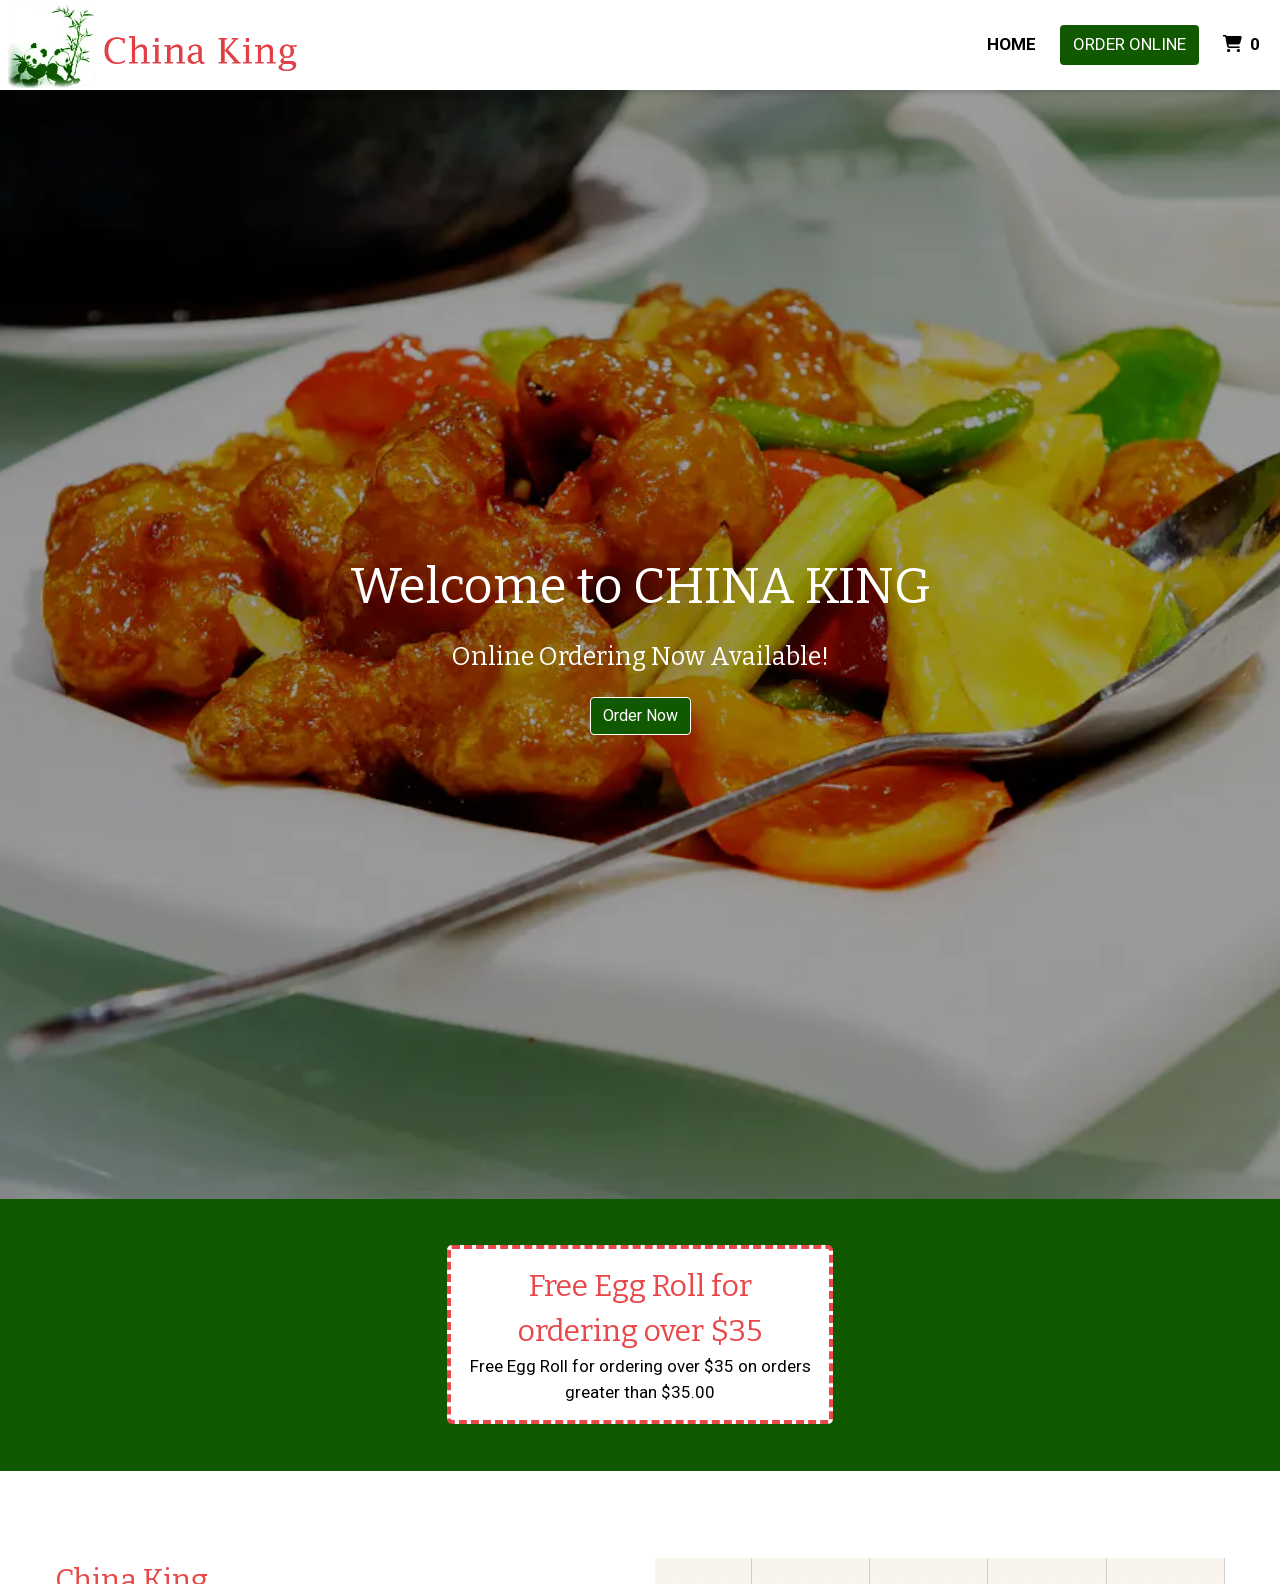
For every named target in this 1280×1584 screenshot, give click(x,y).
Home (1011, 44)
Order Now (640, 715)
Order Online (1129, 44)
